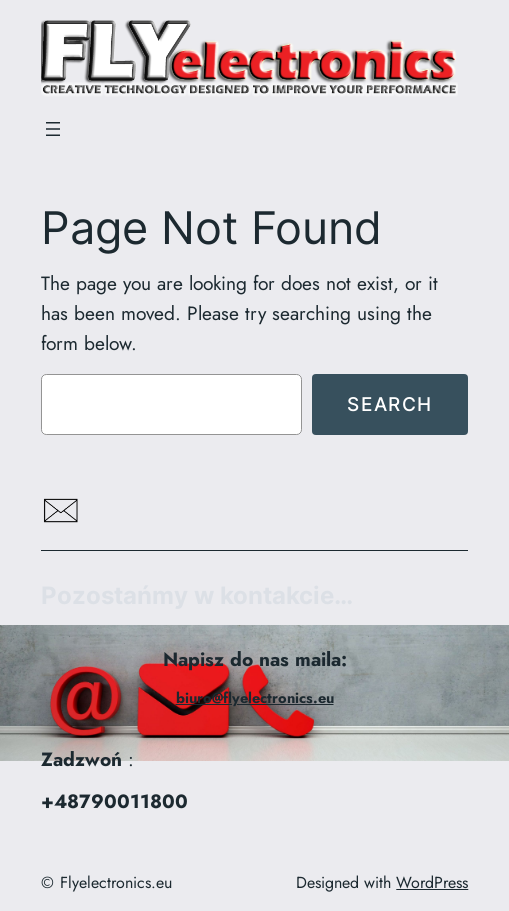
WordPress (432, 882)
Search (390, 404)
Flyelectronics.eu (116, 882)
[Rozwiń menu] (53, 129)
